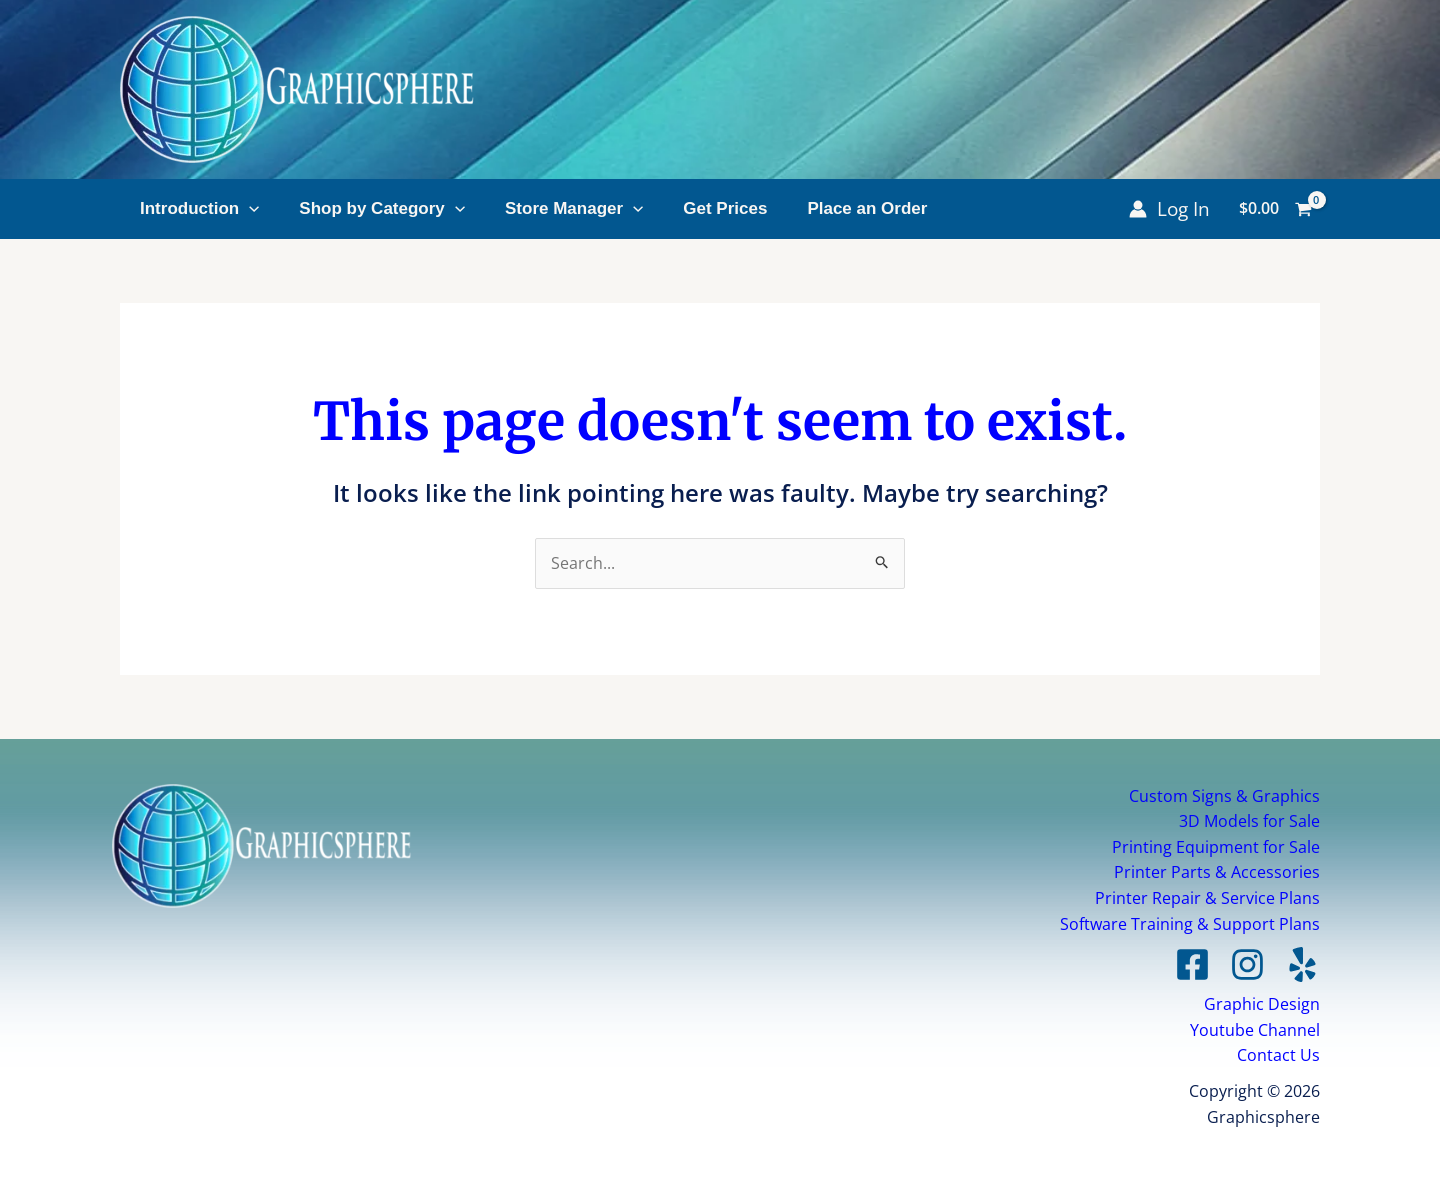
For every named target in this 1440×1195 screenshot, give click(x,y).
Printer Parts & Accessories (1217, 872)
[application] (249, 208)
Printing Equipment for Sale (1216, 847)
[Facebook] (1192, 964)
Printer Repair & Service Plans (1207, 898)
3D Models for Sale (1249, 821)
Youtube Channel (1255, 1030)
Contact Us (1278, 1055)
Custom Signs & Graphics (1224, 796)
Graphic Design (1262, 1004)
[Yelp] (1302, 964)
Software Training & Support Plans (1190, 924)
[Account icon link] (1169, 209)
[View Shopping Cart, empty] (1275, 209)
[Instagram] (1247, 964)
